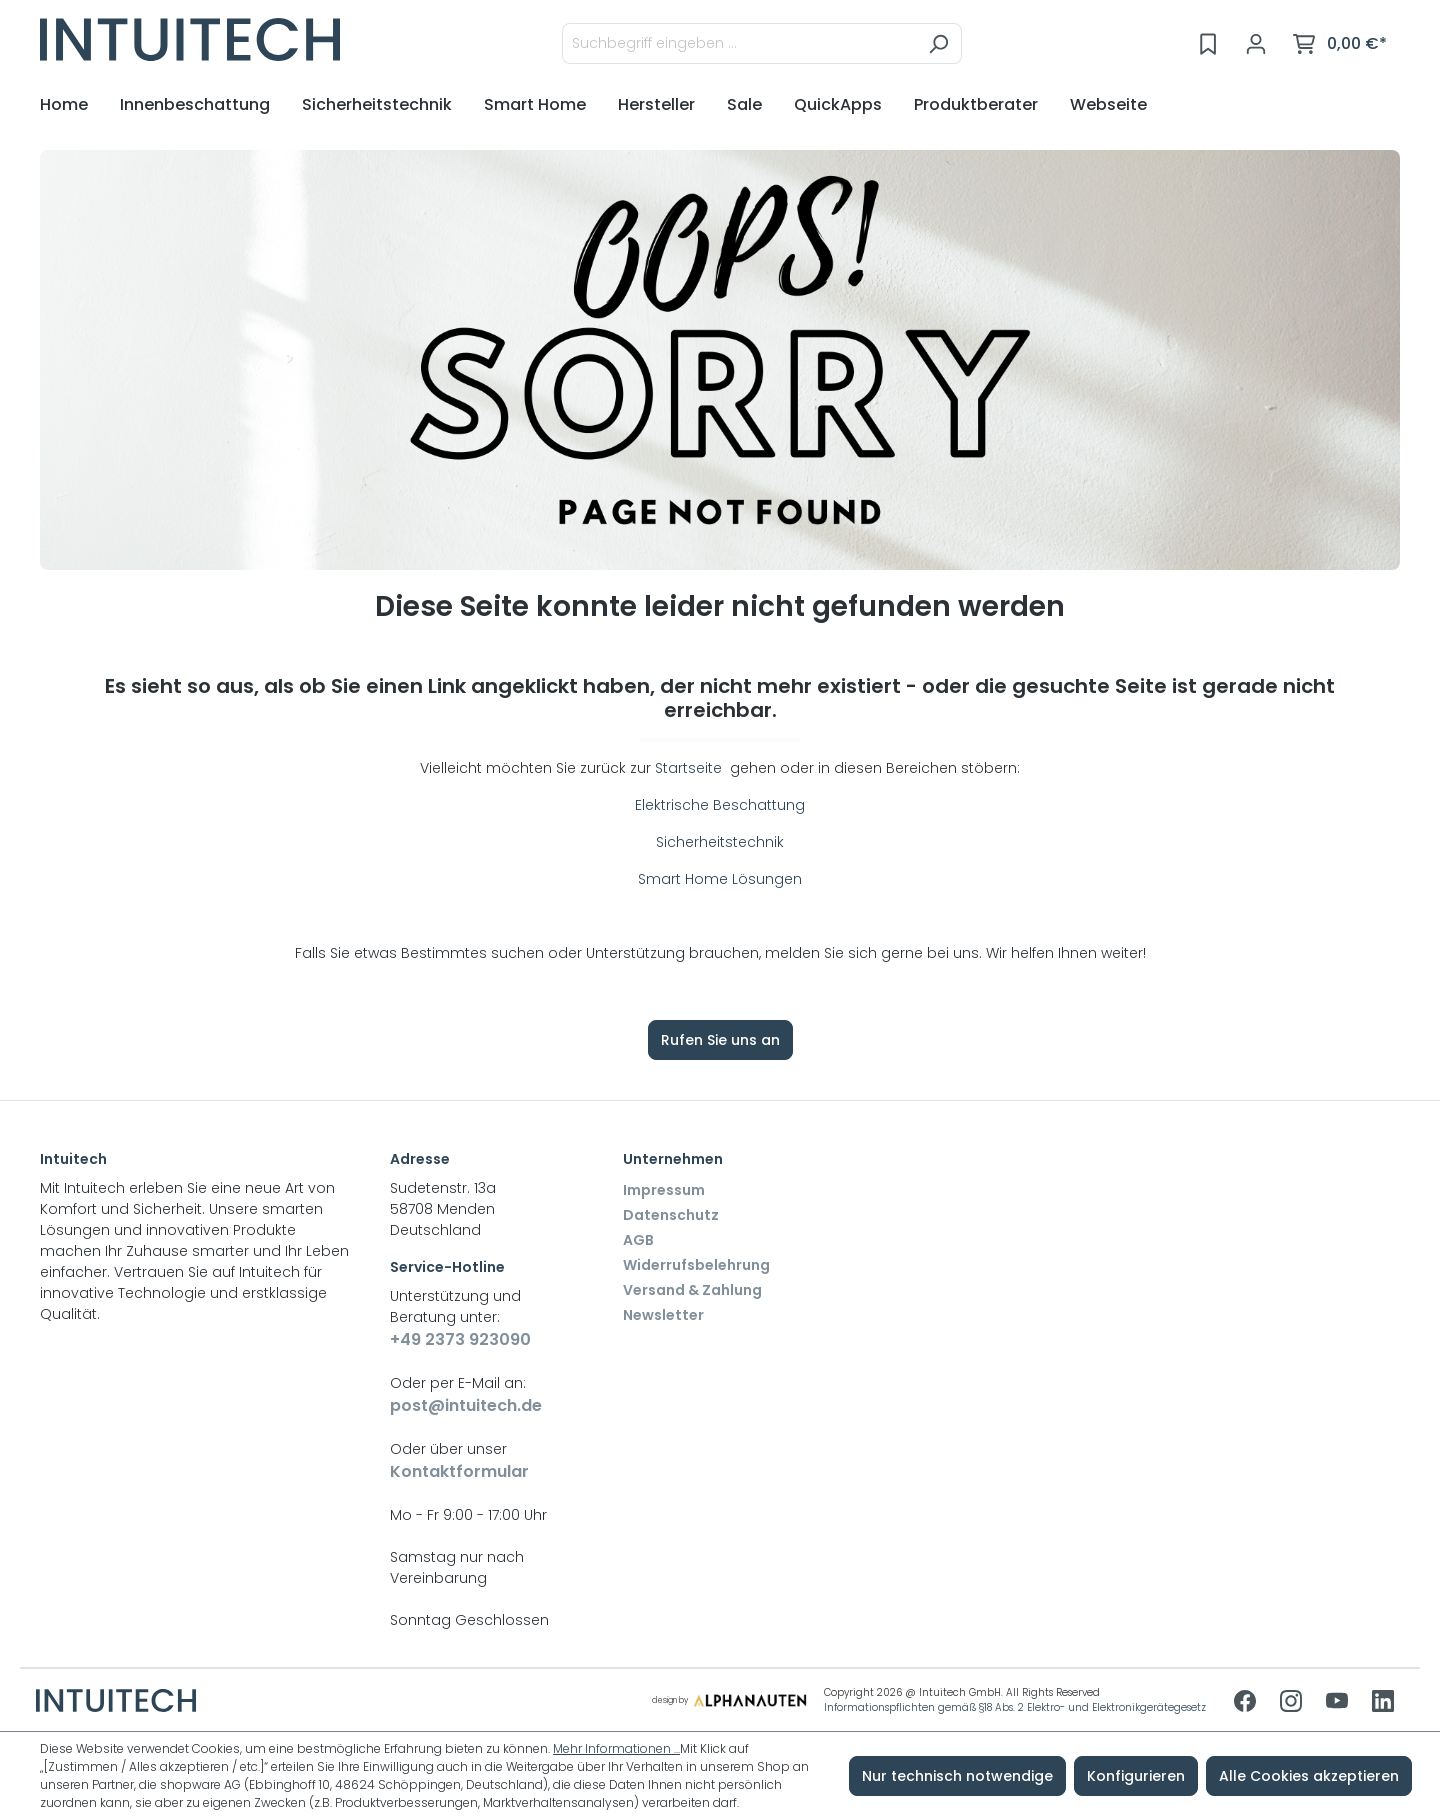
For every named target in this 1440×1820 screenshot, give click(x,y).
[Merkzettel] (1208, 44)
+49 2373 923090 (460, 1339)
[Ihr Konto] (1256, 44)
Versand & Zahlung (692, 1290)
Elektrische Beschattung (720, 805)
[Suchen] (938, 43)
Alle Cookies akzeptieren (1309, 1776)
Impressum (664, 1190)
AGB (638, 1240)
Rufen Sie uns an (720, 1040)
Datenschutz (671, 1215)
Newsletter (663, 1315)
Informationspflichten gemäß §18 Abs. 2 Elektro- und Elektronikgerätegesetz (1015, 1707)
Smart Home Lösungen (720, 879)
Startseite (690, 768)
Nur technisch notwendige (957, 1776)
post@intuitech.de (466, 1405)
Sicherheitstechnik (720, 842)
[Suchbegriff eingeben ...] (739, 43)
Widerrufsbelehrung (696, 1265)
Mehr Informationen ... (616, 1748)
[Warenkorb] (1340, 44)
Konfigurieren (1136, 1776)
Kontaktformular (459, 1471)
